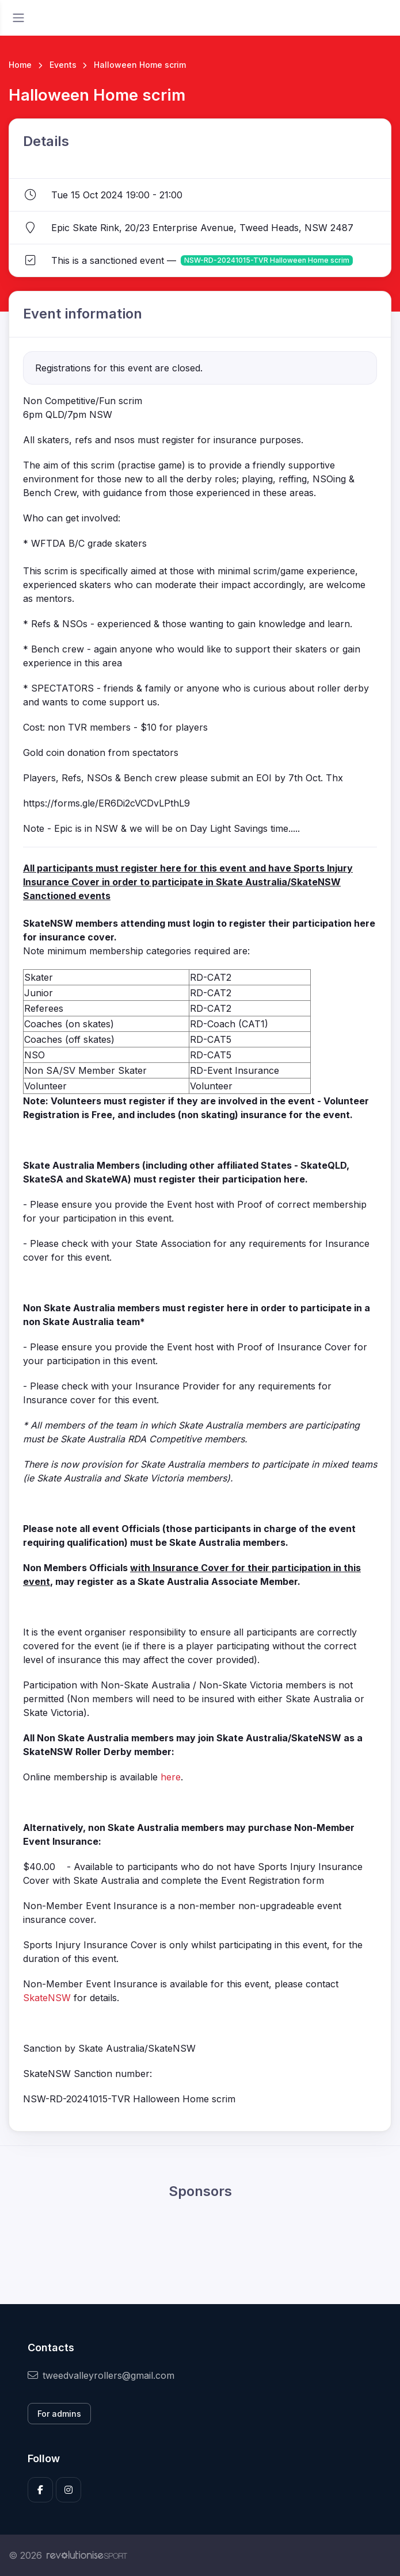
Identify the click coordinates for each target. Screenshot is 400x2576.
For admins (59, 2413)
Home (20, 65)
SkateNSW (47, 1997)
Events (63, 65)
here (171, 1777)
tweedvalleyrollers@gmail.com (101, 2375)
